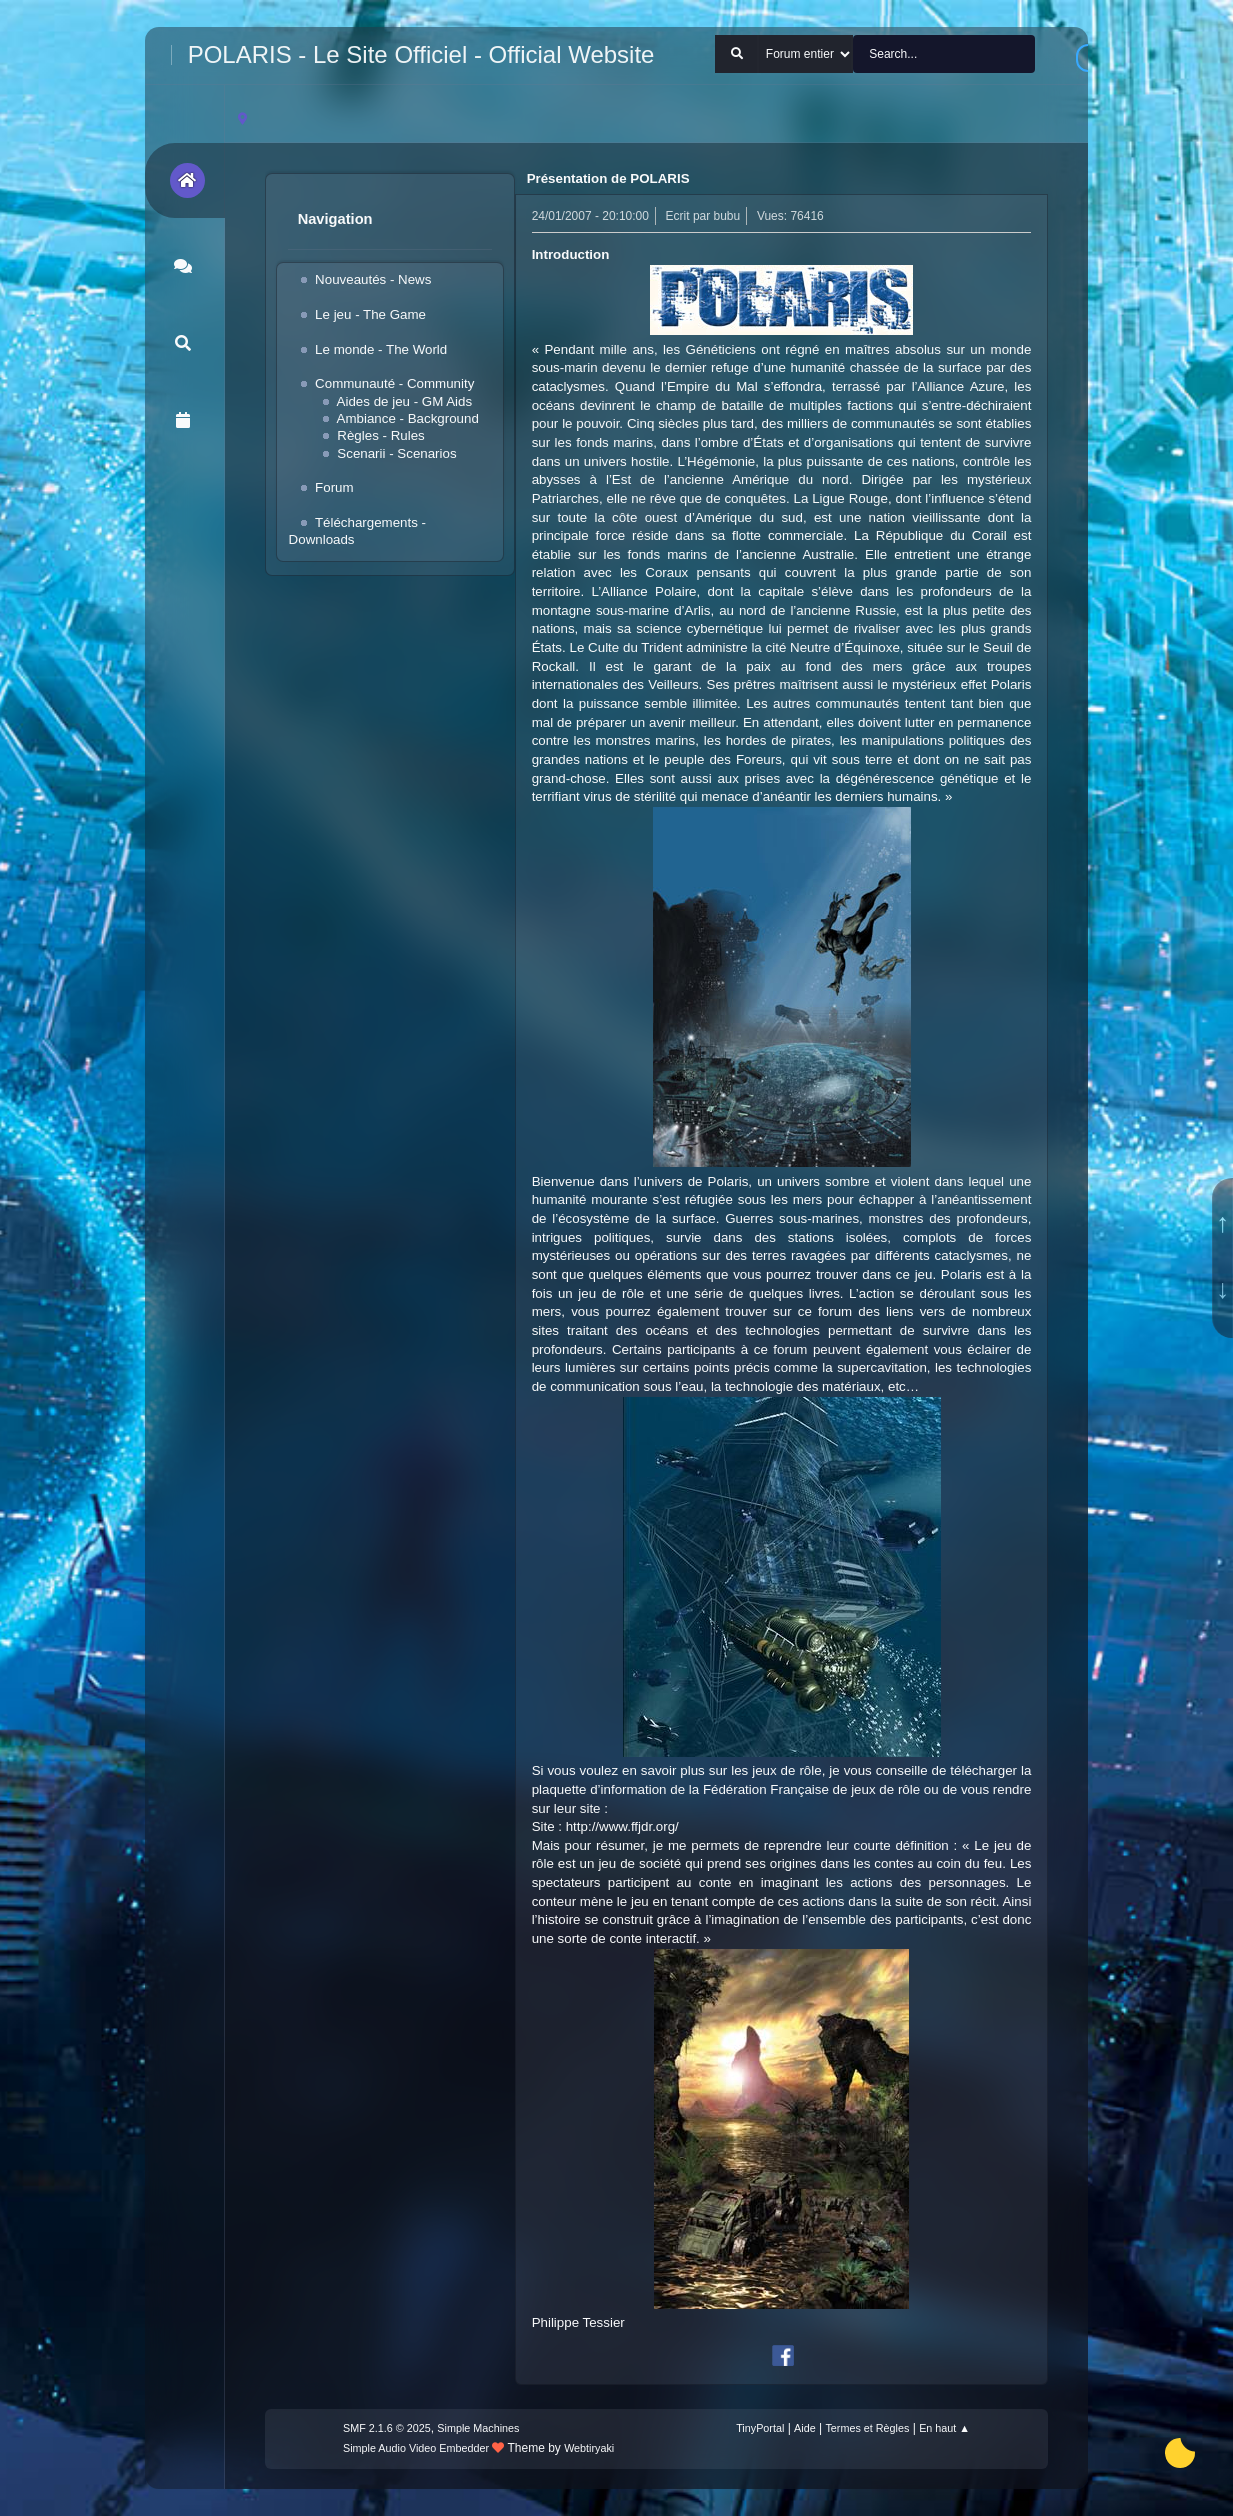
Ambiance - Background (408, 418)
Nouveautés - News (373, 279)
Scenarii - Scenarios (396, 453)
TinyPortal (760, 2428)
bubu (727, 216)
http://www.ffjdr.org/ (622, 1826)
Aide (805, 2428)
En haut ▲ (944, 2428)
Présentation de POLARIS (608, 178)
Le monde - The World (381, 349)
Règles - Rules (380, 435)
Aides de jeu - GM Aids (405, 401)
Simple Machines (478, 2428)
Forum (334, 487)
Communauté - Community (394, 383)
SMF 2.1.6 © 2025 (387, 2428)
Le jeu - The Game (370, 314)
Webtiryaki (589, 2448)
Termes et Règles (867, 2428)
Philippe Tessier (578, 2322)
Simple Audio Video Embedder (416, 2448)
